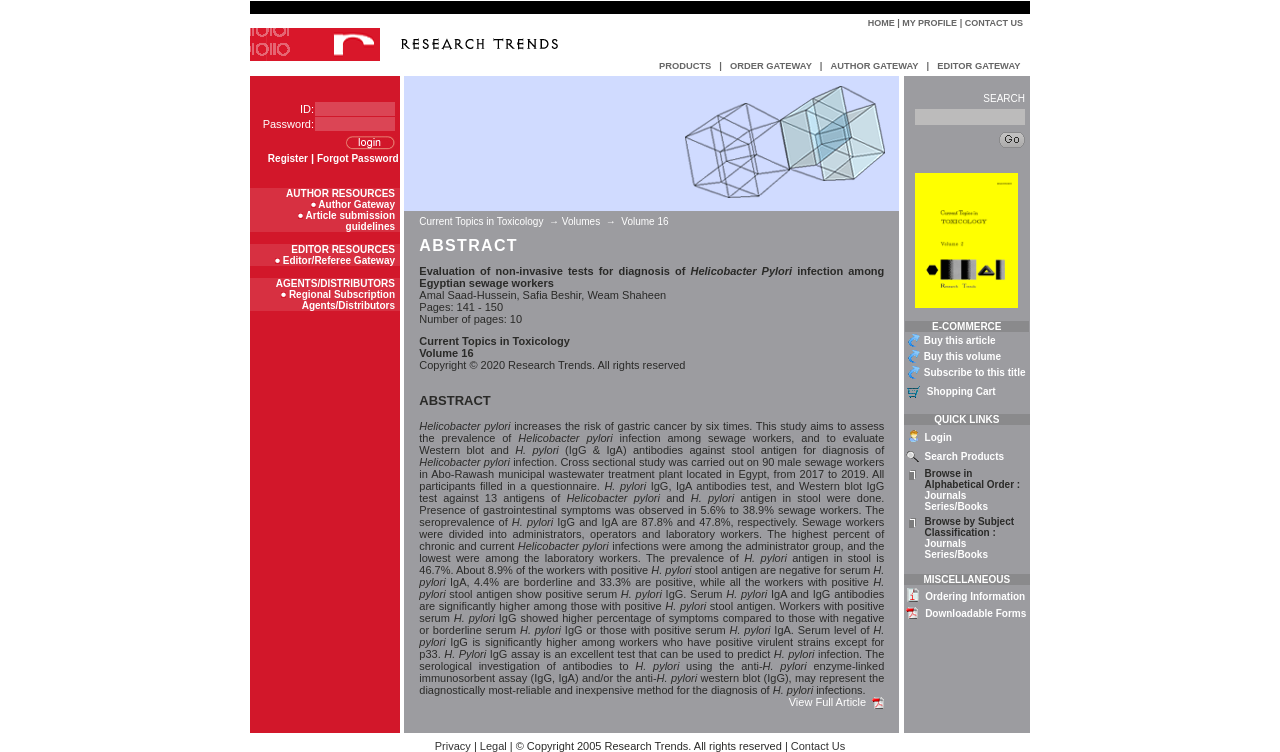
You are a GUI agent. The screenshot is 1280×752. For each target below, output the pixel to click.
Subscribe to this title (975, 372)
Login (938, 437)
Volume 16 (644, 221)
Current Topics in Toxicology (482, 221)
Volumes (581, 221)
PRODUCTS (685, 66)
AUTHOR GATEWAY (874, 66)
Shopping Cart (961, 391)
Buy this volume (962, 356)
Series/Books (956, 506)
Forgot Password (358, 158)
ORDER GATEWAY (771, 66)
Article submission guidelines (350, 221)
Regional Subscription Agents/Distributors (342, 300)
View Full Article (837, 702)
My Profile (929, 23)
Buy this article (960, 340)
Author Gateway (356, 204)
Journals (946, 495)
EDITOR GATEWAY (978, 66)
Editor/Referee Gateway (339, 260)
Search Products (964, 456)
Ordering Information (975, 596)
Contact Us (994, 23)
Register (288, 158)
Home (881, 23)
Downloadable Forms (975, 613)
